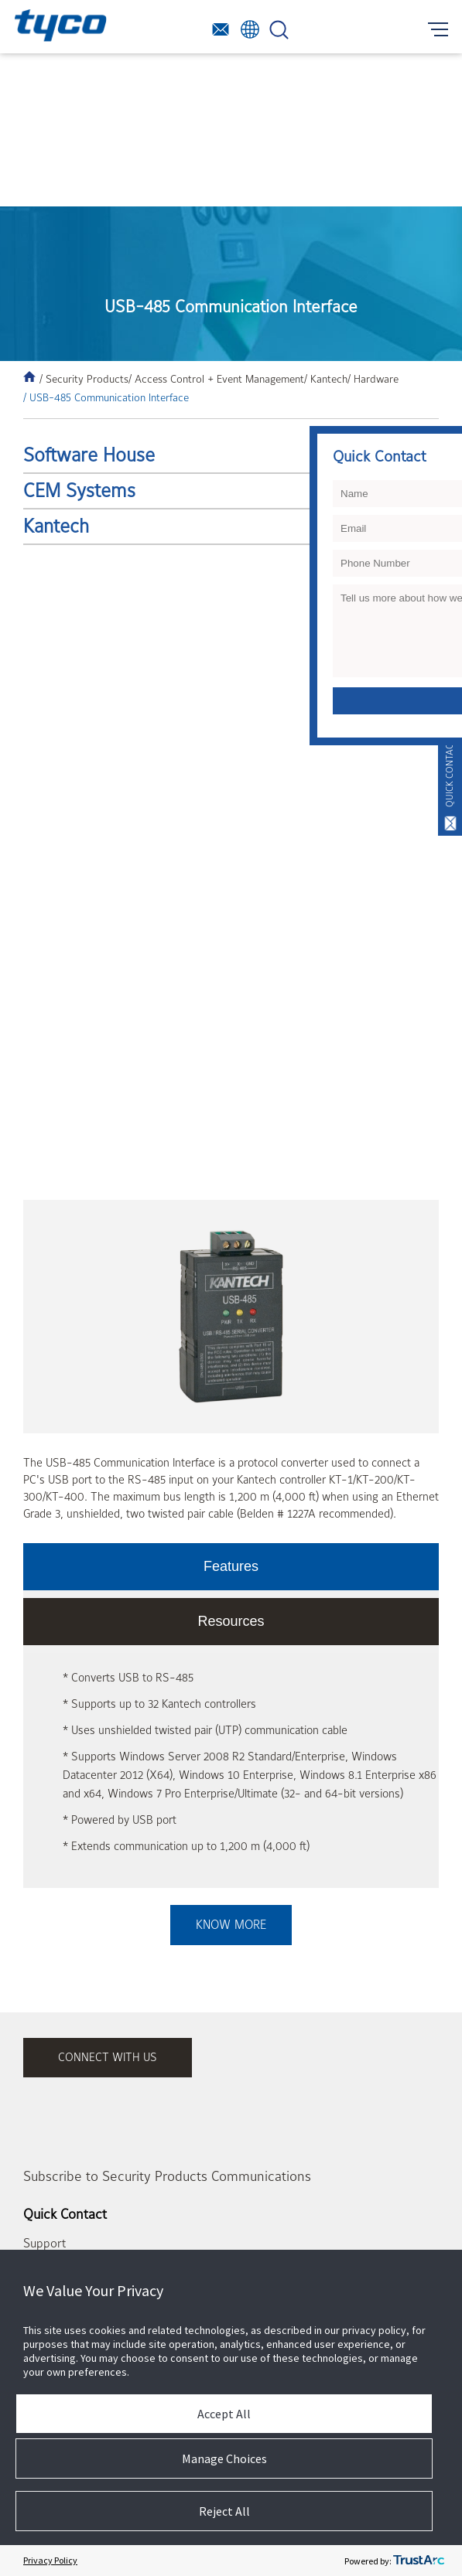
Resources (230, 1621)
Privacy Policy (50, 2560)
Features (231, 1566)
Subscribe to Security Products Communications (167, 2177)
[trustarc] (419, 2560)
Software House (89, 455)
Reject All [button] (224, 2511)
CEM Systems (79, 491)
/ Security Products (83, 379)
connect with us (107, 2057)
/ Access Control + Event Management (216, 379)
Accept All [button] (224, 2413)
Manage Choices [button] (224, 2458)
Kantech (56, 526)
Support (44, 2243)
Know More (231, 1925)
